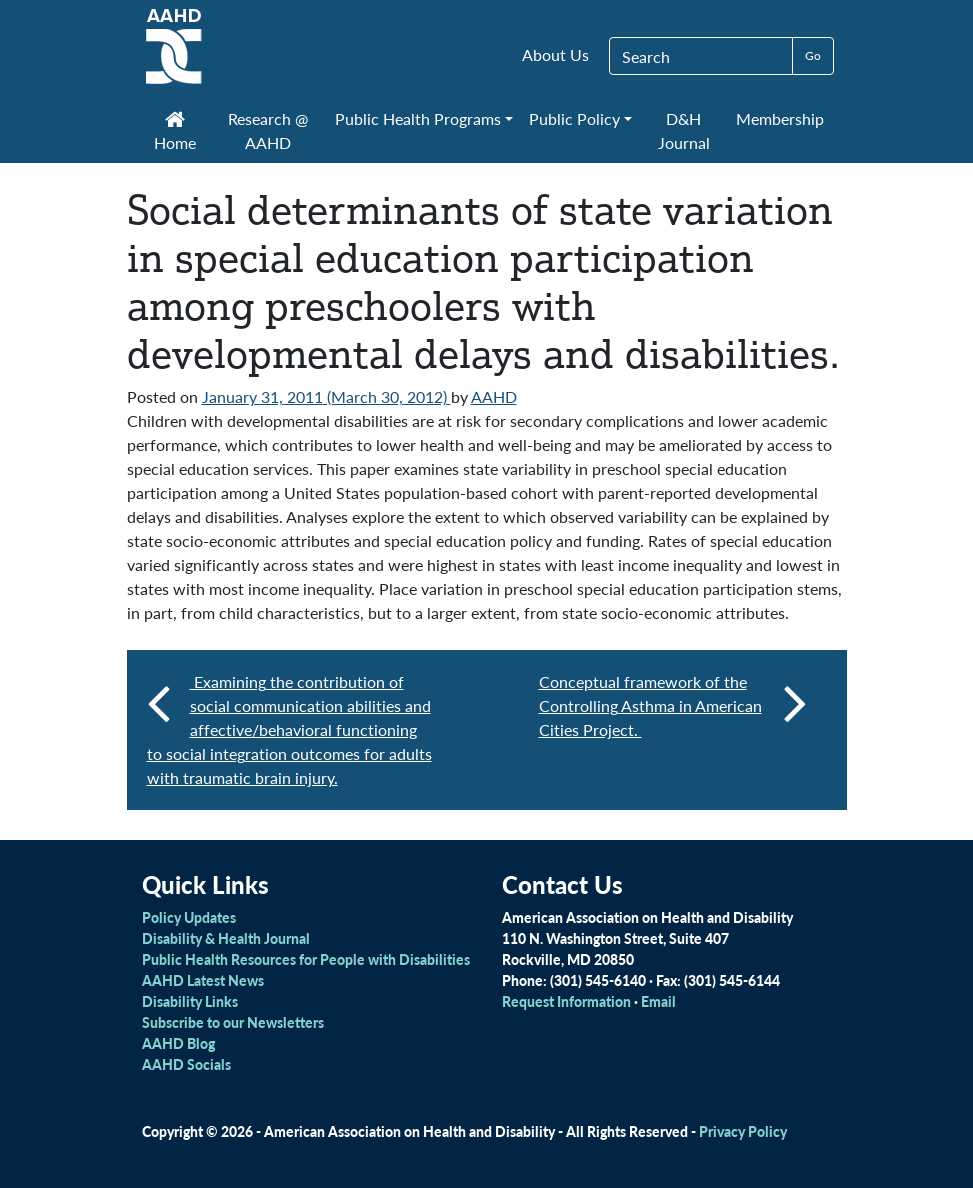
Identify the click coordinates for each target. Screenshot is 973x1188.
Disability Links (190, 1001)
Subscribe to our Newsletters (233, 1022)
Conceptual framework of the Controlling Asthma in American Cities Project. (673, 705)
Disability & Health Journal (226, 938)
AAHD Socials (186, 1064)
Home (175, 133)
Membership (780, 118)
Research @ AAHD (268, 130)
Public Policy (574, 118)
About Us (555, 54)
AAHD (494, 396)
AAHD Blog (178, 1043)
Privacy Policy (743, 1131)
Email (658, 1001)
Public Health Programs (418, 118)
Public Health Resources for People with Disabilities (306, 959)
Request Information (566, 1001)
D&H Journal (684, 130)
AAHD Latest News (203, 980)
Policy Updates (189, 917)
